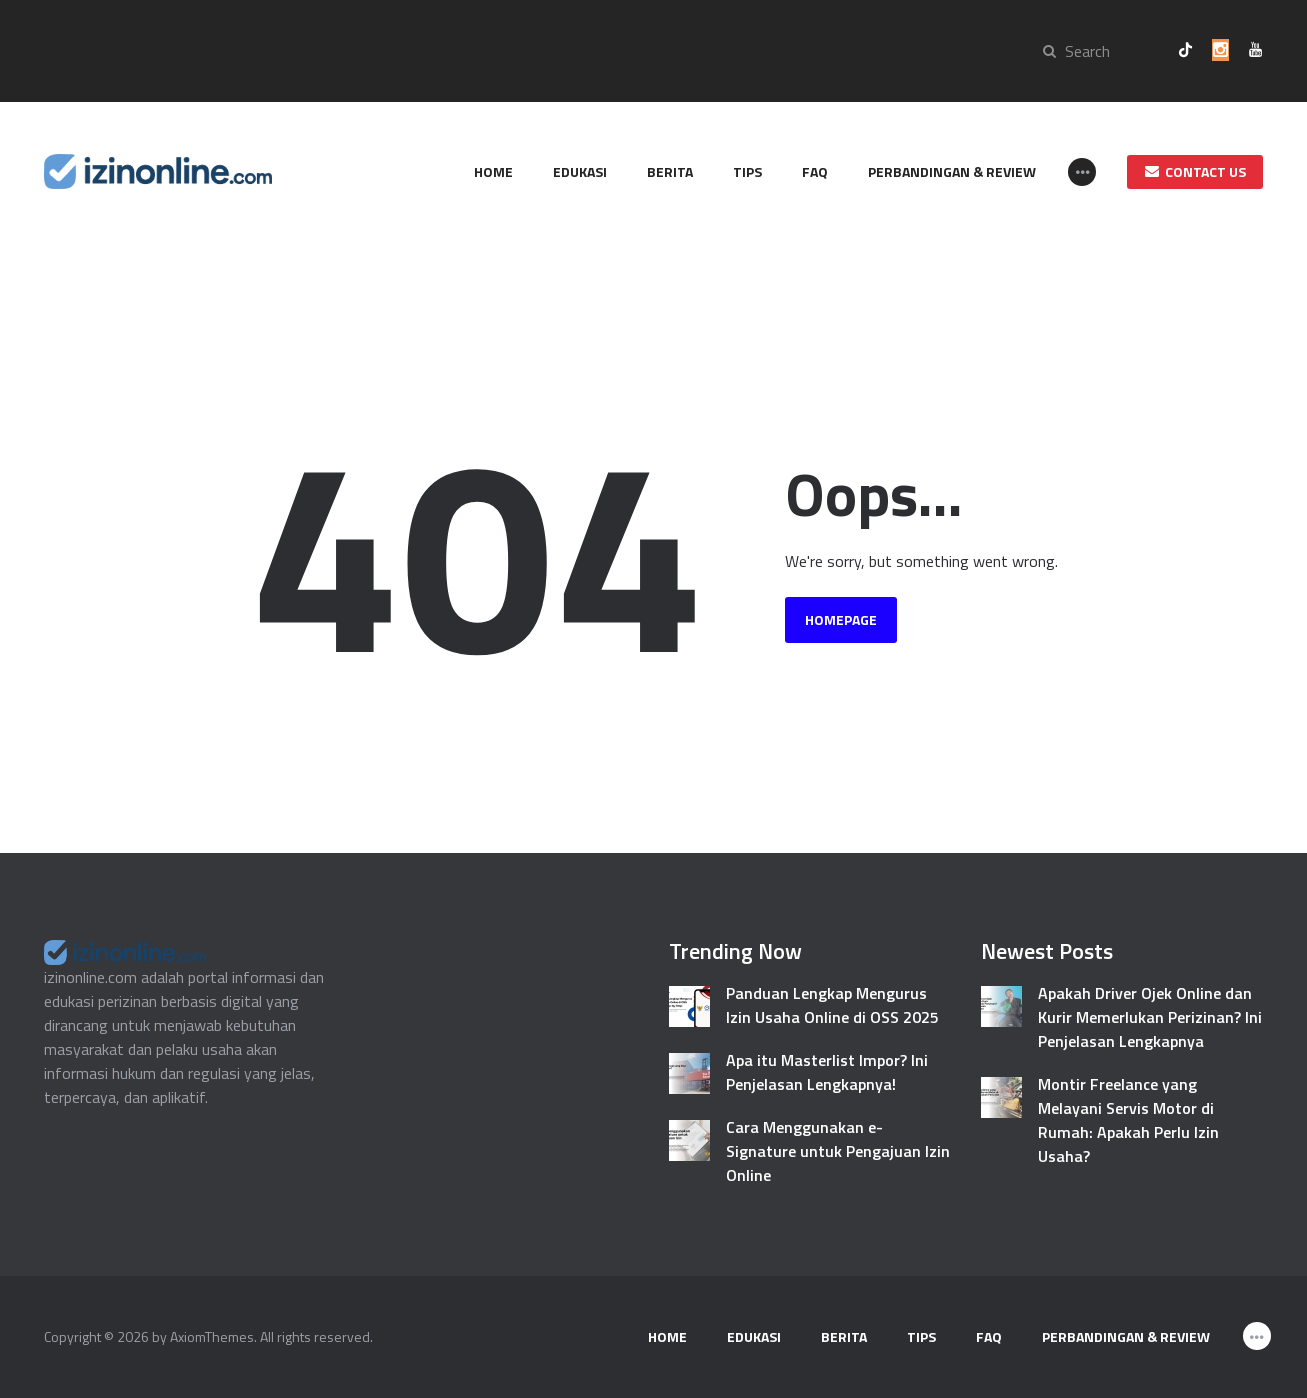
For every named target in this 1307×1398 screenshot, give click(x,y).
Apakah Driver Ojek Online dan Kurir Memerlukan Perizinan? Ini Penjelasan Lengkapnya (1150, 1017)
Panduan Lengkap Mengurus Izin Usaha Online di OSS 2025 (832, 1005)
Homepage (841, 619)
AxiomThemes (212, 1336)
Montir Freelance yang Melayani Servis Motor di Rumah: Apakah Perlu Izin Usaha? (1128, 1120)
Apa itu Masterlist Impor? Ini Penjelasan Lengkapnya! (827, 1072)
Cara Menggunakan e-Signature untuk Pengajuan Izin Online (838, 1151)
